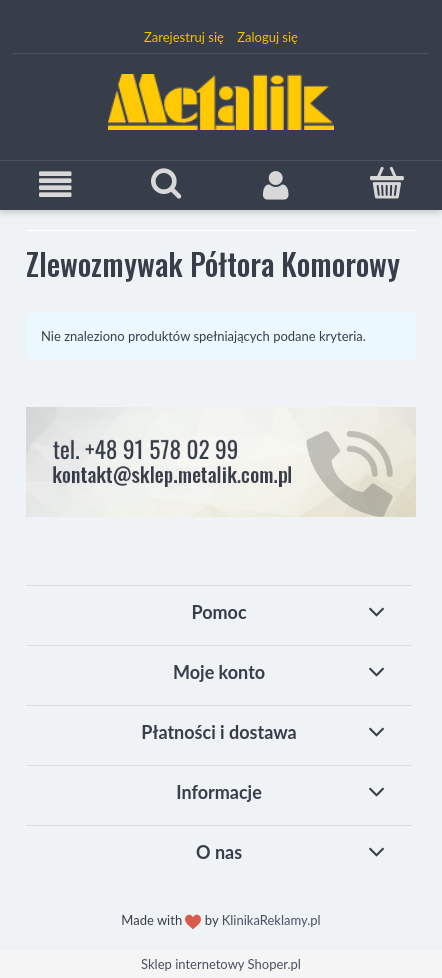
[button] (55, 184)
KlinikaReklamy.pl (271, 920)
